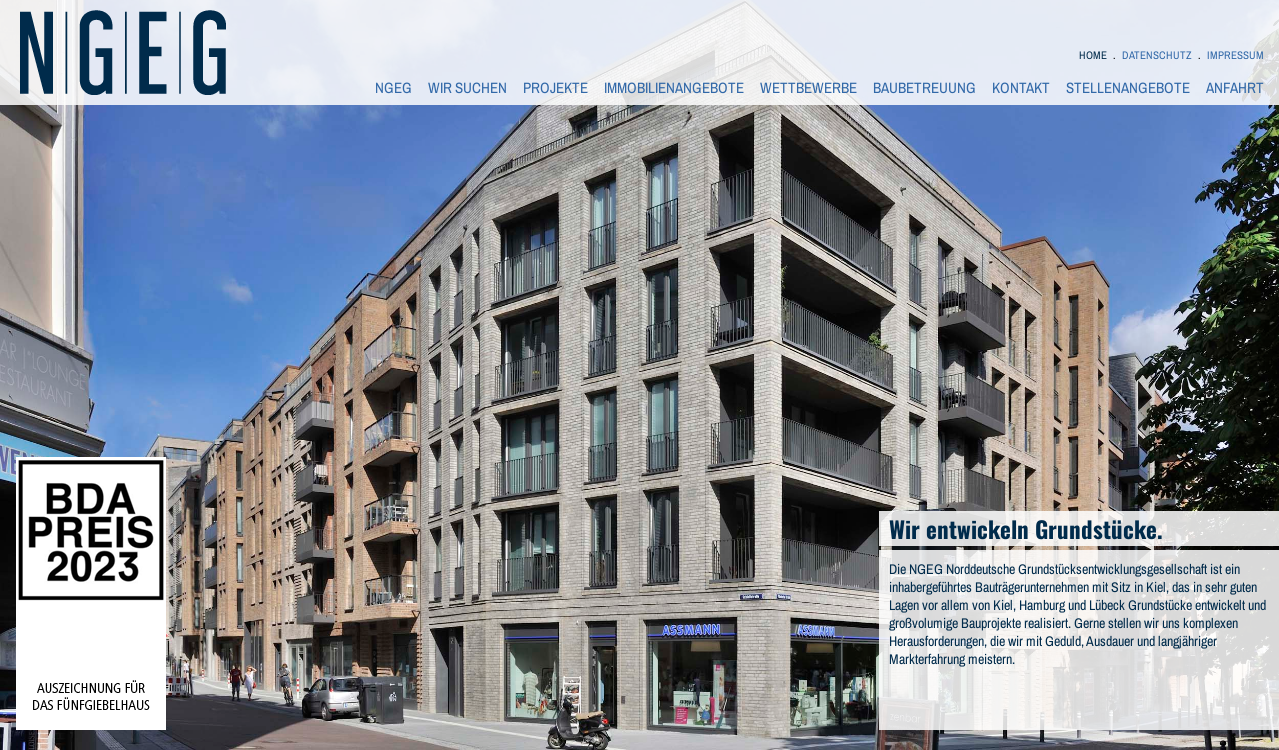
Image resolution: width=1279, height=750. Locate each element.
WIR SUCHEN (467, 88)
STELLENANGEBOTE (1128, 88)
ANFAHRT (1235, 88)
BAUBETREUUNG (924, 88)
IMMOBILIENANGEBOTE (674, 88)
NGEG (393, 88)
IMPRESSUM (1235, 55)
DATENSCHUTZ (1157, 55)
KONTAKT (1021, 88)
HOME (1093, 55)
